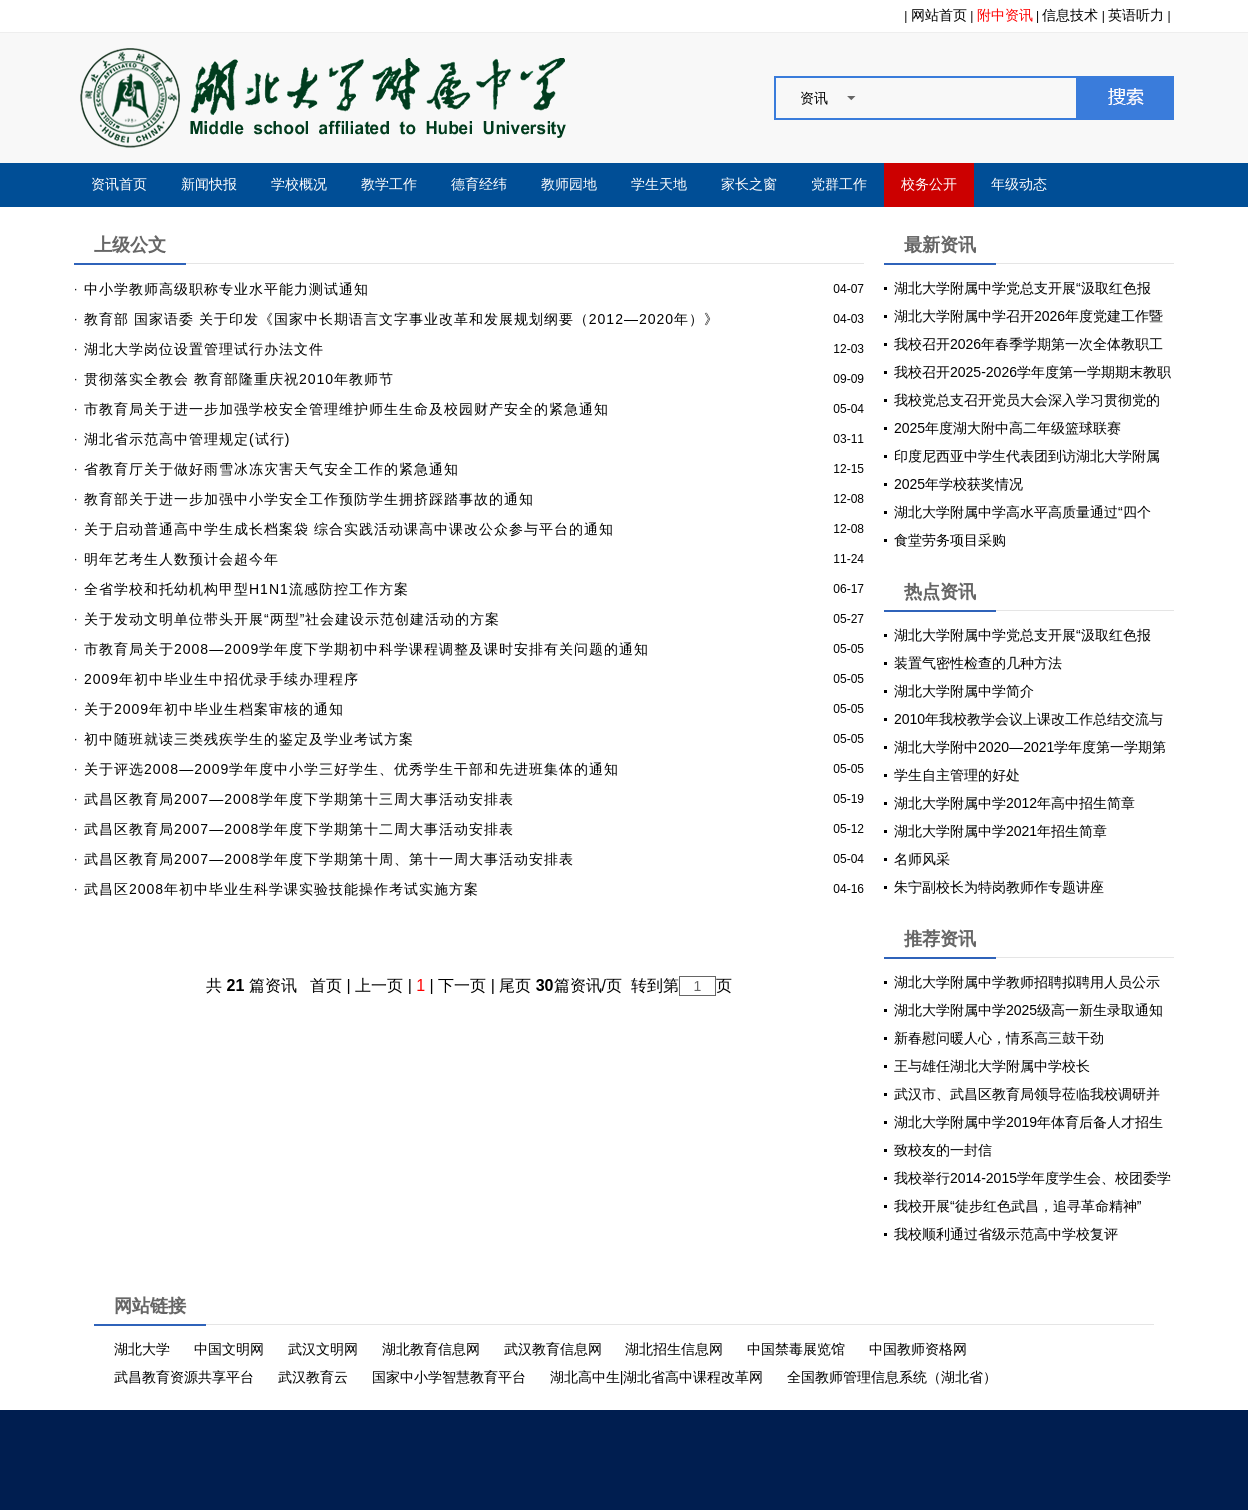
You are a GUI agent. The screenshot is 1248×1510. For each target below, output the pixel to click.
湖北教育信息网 (431, 1349)
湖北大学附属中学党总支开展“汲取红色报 (1022, 288)
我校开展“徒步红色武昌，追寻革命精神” (1017, 1206)
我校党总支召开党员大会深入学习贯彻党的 (1027, 400)
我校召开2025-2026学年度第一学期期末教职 (1032, 372)
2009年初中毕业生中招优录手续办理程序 (221, 679)
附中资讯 (1005, 15)
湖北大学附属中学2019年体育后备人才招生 (1028, 1122)
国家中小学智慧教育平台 (449, 1377)
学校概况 (299, 184)
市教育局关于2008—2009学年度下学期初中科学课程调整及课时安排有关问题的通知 (366, 649)
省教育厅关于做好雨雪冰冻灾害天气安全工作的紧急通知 (271, 469)
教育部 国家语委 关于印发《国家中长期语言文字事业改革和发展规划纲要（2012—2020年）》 (401, 319)
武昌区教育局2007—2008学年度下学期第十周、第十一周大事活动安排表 (329, 859)
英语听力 (1136, 15)
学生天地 (659, 184)
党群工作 (839, 184)
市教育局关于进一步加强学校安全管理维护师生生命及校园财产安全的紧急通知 (346, 409)
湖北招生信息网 (674, 1349)
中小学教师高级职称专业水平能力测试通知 (226, 289)
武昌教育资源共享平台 (184, 1377)
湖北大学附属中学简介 (964, 691)
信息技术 (1070, 15)
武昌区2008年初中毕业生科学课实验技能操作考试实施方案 (281, 889)
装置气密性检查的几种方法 (978, 663)
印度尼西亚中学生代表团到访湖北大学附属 (1027, 456)
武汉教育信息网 (553, 1349)
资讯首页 (119, 184)
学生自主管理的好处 (957, 775)
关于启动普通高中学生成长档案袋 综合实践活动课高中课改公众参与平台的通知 (349, 529)
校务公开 (929, 184)
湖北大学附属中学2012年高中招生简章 (1014, 803)
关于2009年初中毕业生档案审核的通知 (214, 709)
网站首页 (939, 15)
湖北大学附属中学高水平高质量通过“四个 (1022, 512)
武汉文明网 (323, 1349)
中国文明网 (229, 1349)
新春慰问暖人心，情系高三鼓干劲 (999, 1038)
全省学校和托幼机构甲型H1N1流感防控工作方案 (246, 589)
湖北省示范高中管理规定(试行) (187, 439)
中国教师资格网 (918, 1349)
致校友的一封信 (943, 1150)
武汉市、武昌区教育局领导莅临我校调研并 (1027, 1094)
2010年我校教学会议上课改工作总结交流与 (1028, 719)
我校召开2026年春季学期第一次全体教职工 (1028, 344)
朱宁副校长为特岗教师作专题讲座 (999, 887)
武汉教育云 (313, 1377)
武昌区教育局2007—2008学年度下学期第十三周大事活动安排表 (299, 799)
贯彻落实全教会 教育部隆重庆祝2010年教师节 (239, 379)
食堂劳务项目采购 (950, 540)
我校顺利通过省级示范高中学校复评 (1006, 1234)
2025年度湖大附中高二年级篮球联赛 (1007, 428)
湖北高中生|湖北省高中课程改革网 (657, 1377)
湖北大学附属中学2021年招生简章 (1000, 831)
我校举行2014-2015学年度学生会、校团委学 (1032, 1178)
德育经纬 (479, 184)
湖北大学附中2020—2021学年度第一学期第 (1030, 747)
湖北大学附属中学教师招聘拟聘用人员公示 (1027, 982)
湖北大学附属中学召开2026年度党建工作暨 (1028, 316)
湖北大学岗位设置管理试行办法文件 (204, 349)
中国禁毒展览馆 (796, 1349)
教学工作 (389, 184)
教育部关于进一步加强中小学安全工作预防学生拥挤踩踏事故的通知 (309, 499)
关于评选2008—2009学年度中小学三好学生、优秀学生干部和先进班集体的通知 (351, 769)
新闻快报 (209, 184)
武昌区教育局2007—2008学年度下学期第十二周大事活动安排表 (299, 829)
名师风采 (922, 859)
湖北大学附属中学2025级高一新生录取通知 (1028, 1010)
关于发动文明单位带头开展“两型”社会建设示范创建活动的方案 (292, 619)
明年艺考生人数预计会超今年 (181, 559)
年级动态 (1019, 184)
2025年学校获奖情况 (958, 484)
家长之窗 (749, 184)
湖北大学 (142, 1349)
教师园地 (569, 184)
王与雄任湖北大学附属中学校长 (992, 1066)
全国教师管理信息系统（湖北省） (892, 1377)
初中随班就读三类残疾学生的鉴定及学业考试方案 (249, 739)
